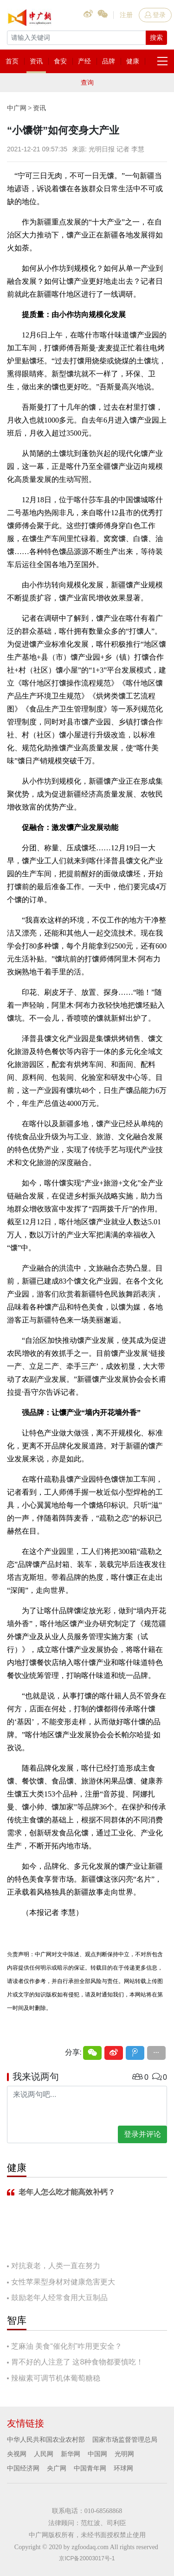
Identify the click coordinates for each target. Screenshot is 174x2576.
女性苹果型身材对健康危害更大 (63, 2282)
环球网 (123, 2468)
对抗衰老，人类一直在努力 (55, 2266)
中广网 (16, 108)
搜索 (156, 37)
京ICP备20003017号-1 (87, 2558)
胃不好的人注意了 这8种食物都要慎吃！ (77, 2362)
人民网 (43, 2453)
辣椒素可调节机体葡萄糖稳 (55, 2378)
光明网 (124, 2453)
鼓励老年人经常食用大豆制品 (59, 2298)
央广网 (56, 2468)
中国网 (97, 2453)
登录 (155, 15)
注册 (126, 15)
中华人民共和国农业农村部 (46, 2439)
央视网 (16, 2453)
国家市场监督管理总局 (124, 2439)
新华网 (70, 2453)
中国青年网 (90, 2468)
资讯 (39, 108)
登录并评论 (142, 2134)
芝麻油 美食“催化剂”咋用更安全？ (66, 2346)
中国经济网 (23, 2468)
